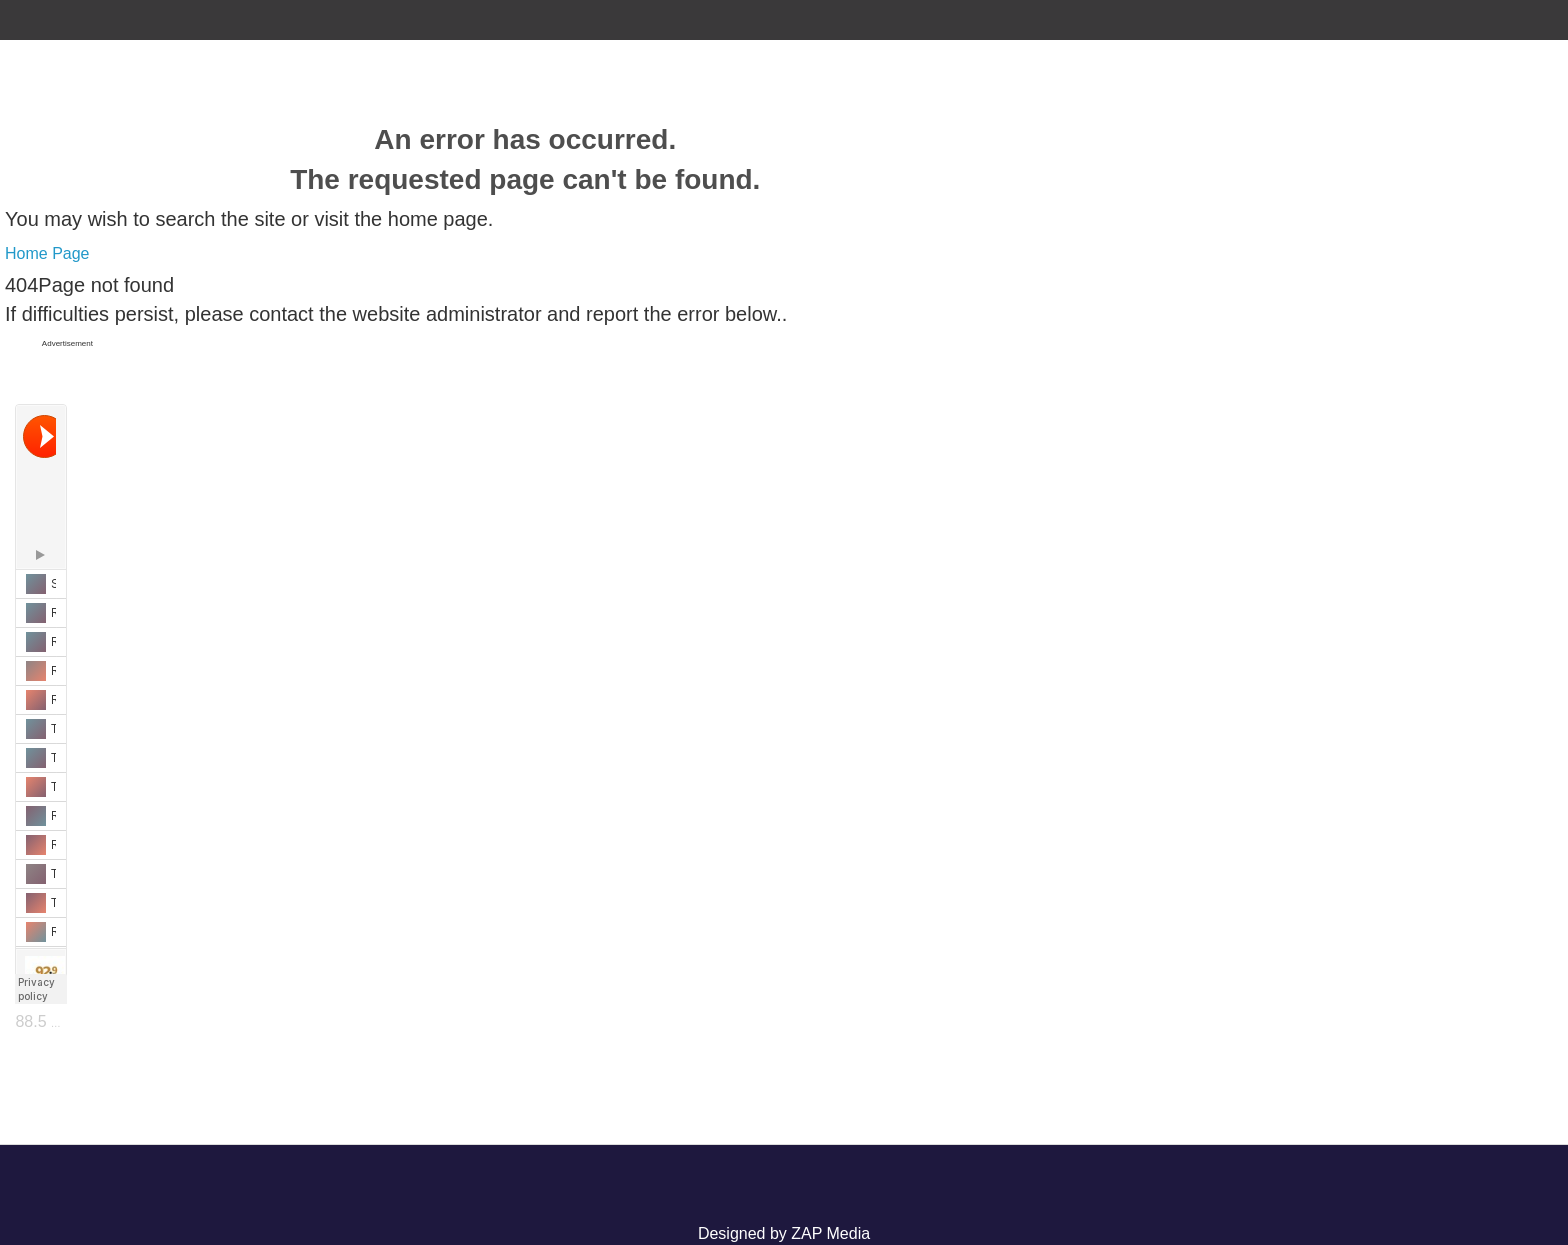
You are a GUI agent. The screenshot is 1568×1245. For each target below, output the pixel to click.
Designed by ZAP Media (784, 1233)
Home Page (47, 253)
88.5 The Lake (66, 1021)
